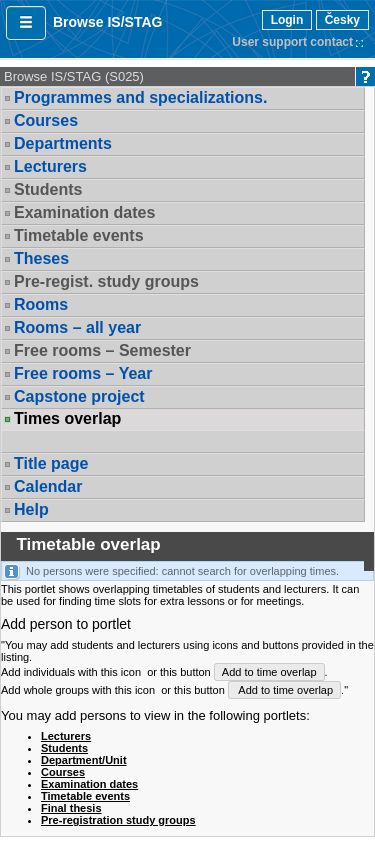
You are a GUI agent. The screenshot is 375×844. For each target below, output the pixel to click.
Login (287, 20)
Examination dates (84, 212)
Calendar (48, 486)
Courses (46, 120)
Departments (63, 143)
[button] (26, 23)
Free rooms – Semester (102, 350)
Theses (41, 258)
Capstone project (79, 396)
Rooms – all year (77, 327)
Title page (51, 463)
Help (31, 509)
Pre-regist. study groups (106, 281)
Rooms (41, 304)
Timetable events (79, 235)
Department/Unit (84, 760)
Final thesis (71, 808)
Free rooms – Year (83, 373)
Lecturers (50, 166)
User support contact (292, 42)
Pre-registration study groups (118, 820)
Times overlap (67, 419)
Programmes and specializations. (140, 97)
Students (48, 189)
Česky (342, 20)
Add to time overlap (269, 672)
